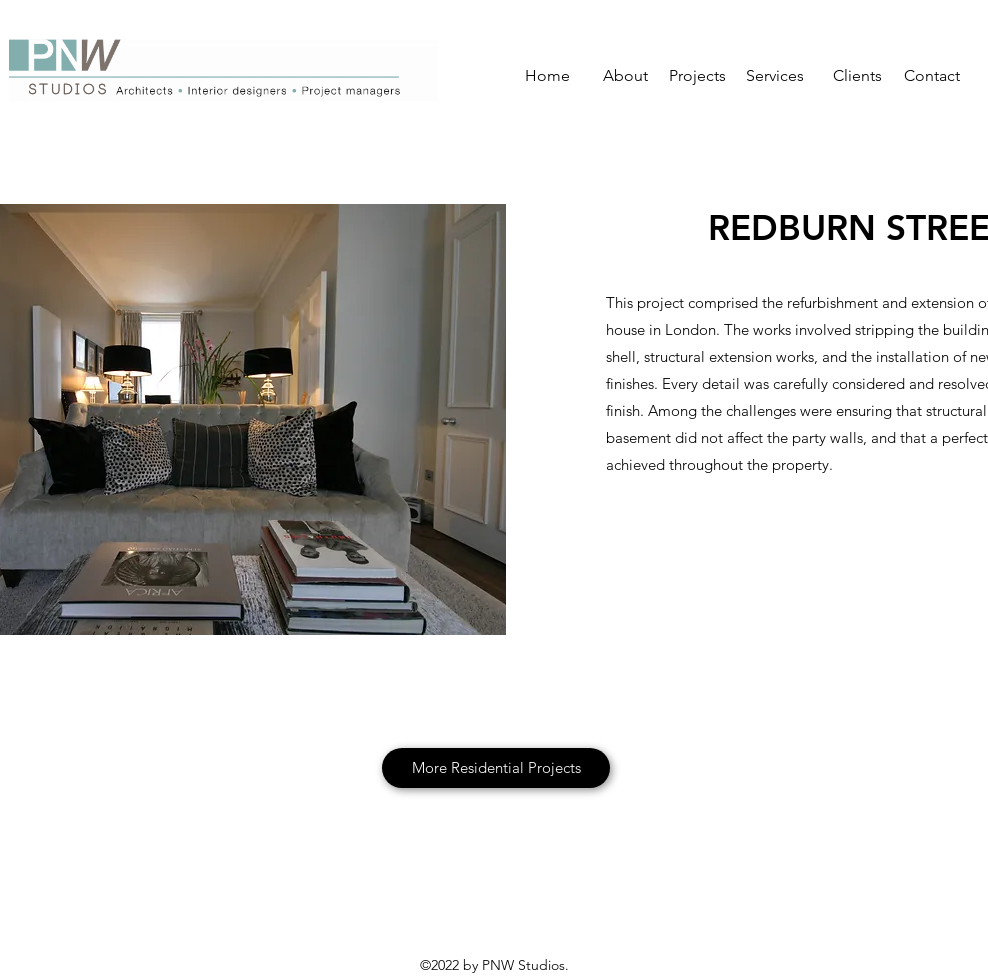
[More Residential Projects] (496, 768)
